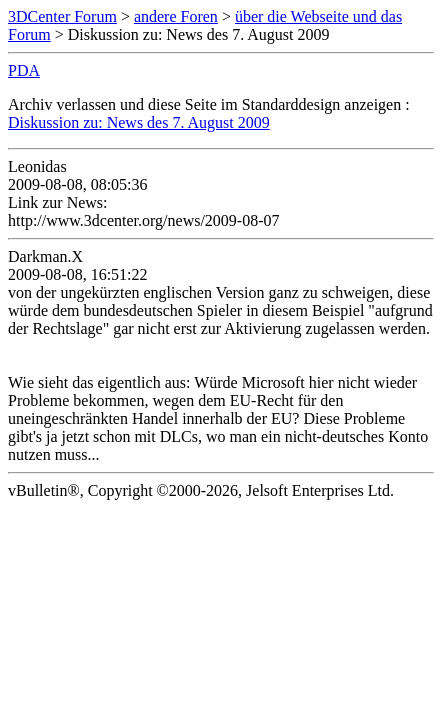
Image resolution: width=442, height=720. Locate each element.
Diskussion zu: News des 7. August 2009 (139, 122)
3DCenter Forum (62, 16)
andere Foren (176, 16)
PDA (24, 70)
